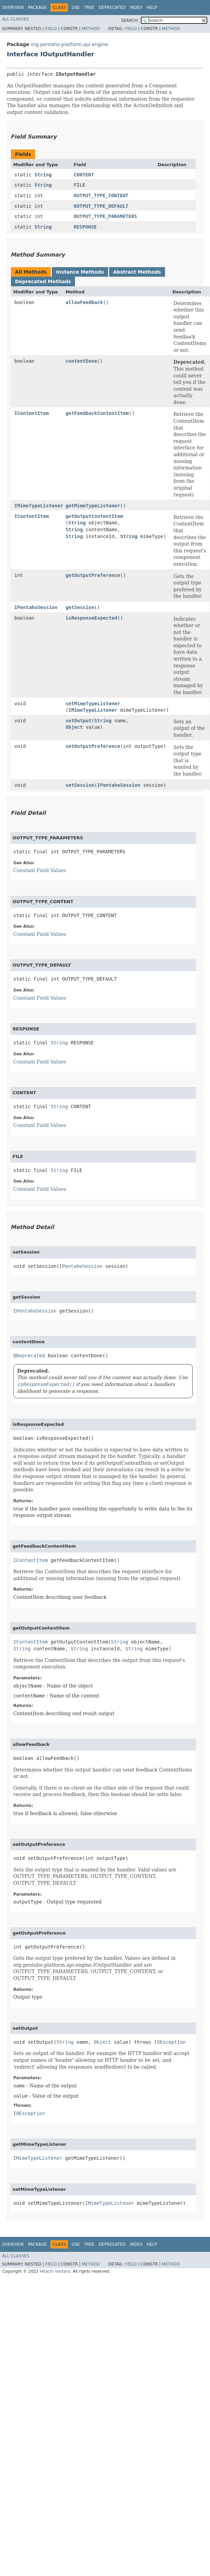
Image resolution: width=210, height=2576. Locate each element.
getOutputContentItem (94, 516)
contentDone (81, 361)
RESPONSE (85, 227)
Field (51, 28)
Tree (89, 7)
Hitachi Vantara (55, 2271)
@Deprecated (29, 1355)
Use (76, 7)
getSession (79, 607)
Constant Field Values (39, 870)
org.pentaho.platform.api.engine (69, 44)
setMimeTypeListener (92, 703)
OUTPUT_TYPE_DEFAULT (101, 206)
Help (152, 7)
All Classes (15, 19)
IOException (170, 2042)
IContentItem (31, 413)
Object (74, 727)
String (43, 174)
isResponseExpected (91, 618)
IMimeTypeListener (38, 505)
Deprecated (112, 7)
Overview (13, 7)
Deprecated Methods (43, 281)
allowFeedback (84, 302)
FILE (79, 185)
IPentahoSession (35, 607)
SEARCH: (130, 20)
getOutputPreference (92, 575)
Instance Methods (80, 272)
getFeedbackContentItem (97, 413)
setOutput (78, 720)
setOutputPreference (92, 746)
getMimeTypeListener (92, 505)
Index (136, 7)
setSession (79, 785)
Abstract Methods (137, 272)
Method (91, 28)
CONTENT (84, 174)
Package (37, 7)
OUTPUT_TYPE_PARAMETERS (105, 216)
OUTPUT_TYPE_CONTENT (101, 195)
